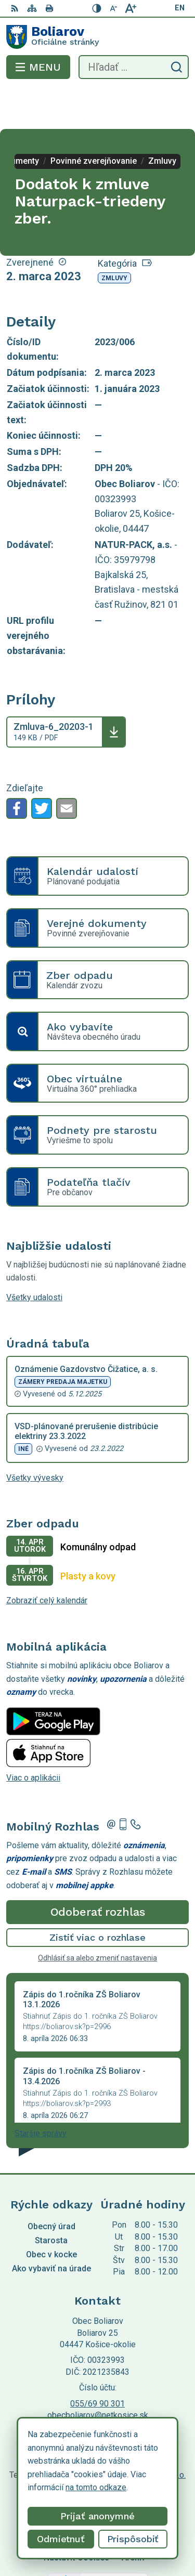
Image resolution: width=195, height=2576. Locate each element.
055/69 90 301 (97, 2362)
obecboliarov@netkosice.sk (97, 2373)
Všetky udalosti (34, 1256)
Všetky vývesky (34, 1436)
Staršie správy (41, 2092)
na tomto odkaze (96, 2487)
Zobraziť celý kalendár (46, 1559)
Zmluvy (114, 236)
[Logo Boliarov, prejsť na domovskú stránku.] (97, 37)
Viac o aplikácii (33, 1736)
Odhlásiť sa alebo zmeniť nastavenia (97, 1916)
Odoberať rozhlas (97, 1870)
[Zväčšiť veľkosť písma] (130, 8)
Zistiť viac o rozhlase (97, 1895)
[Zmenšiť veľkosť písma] (114, 8)
